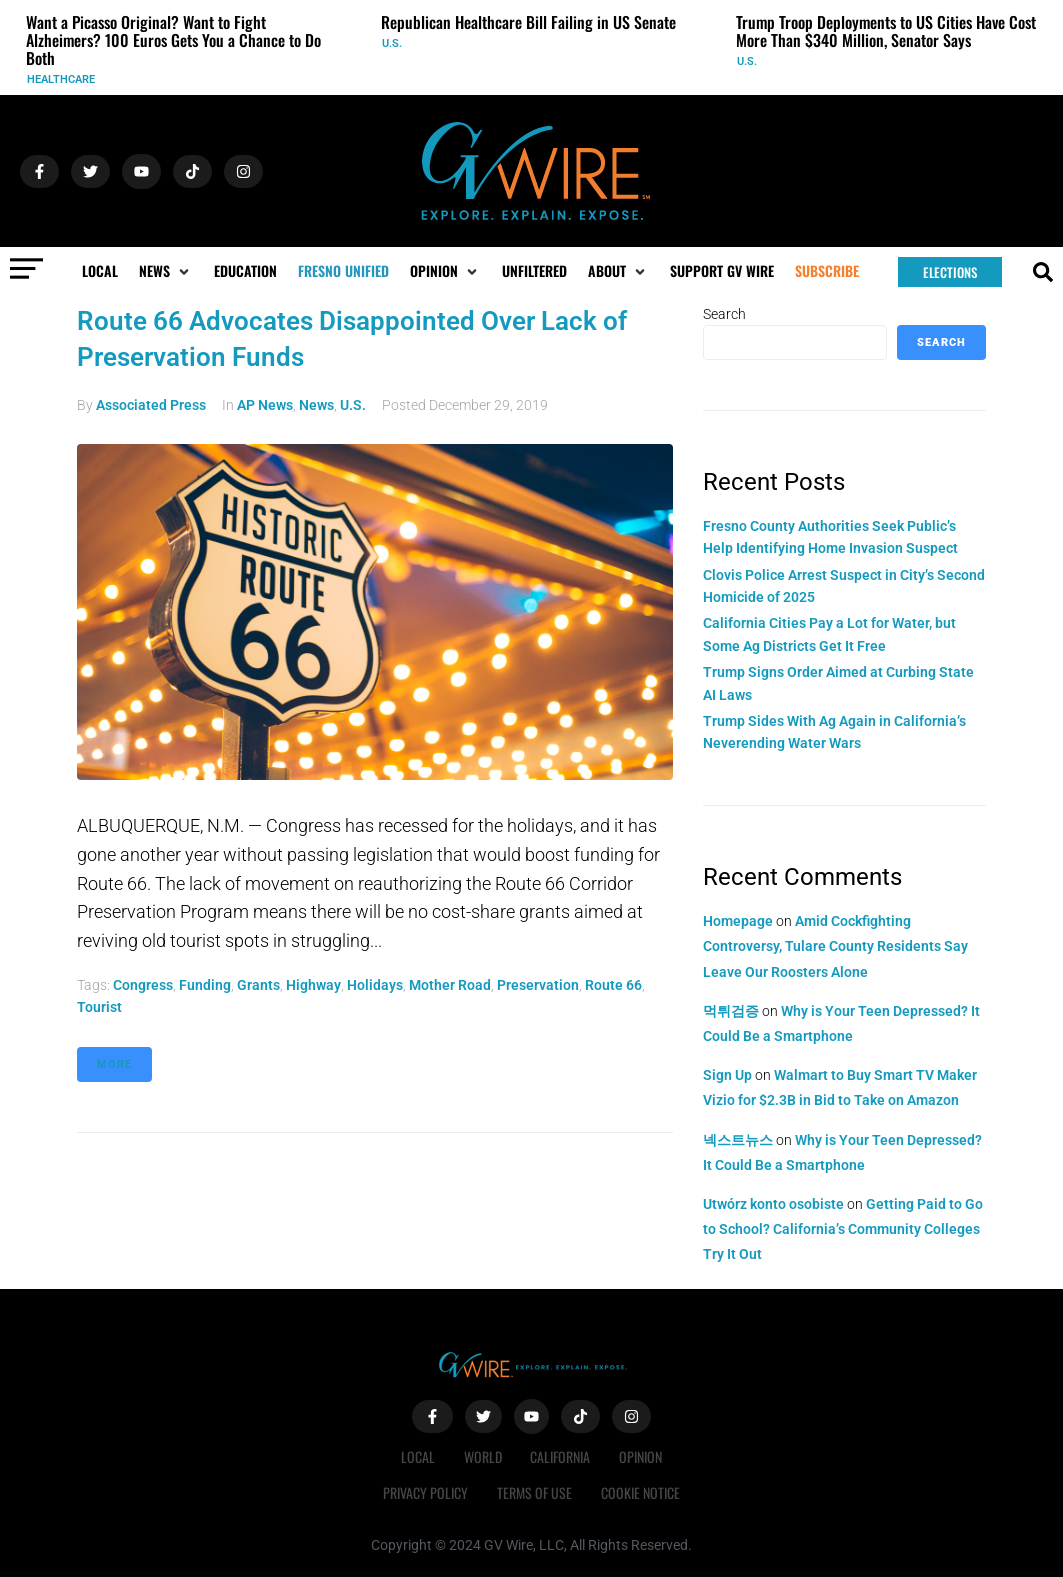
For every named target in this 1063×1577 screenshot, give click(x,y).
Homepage (738, 921)
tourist (99, 1007)
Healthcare (61, 79)
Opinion (642, 1456)
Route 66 (613, 985)
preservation (538, 985)
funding (205, 985)
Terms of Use (534, 1492)
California (561, 1456)
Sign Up (727, 1075)
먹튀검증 (731, 1011)
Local (416, 1456)
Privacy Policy (424, 1492)
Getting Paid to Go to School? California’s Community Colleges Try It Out (843, 1229)
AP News (265, 405)
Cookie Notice (641, 1492)
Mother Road (450, 985)
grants (258, 985)
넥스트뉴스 (738, 1140)
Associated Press (151, 405)
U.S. (392, 43)
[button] (166, 271)
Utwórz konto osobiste (773, 1204)
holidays (375, 985)
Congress (143, 985)
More (114, 1064)
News (316, 405)
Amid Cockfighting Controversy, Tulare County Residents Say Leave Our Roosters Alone (835, 946)
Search (724, 314)
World (482, 1456)
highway (313, 985)
